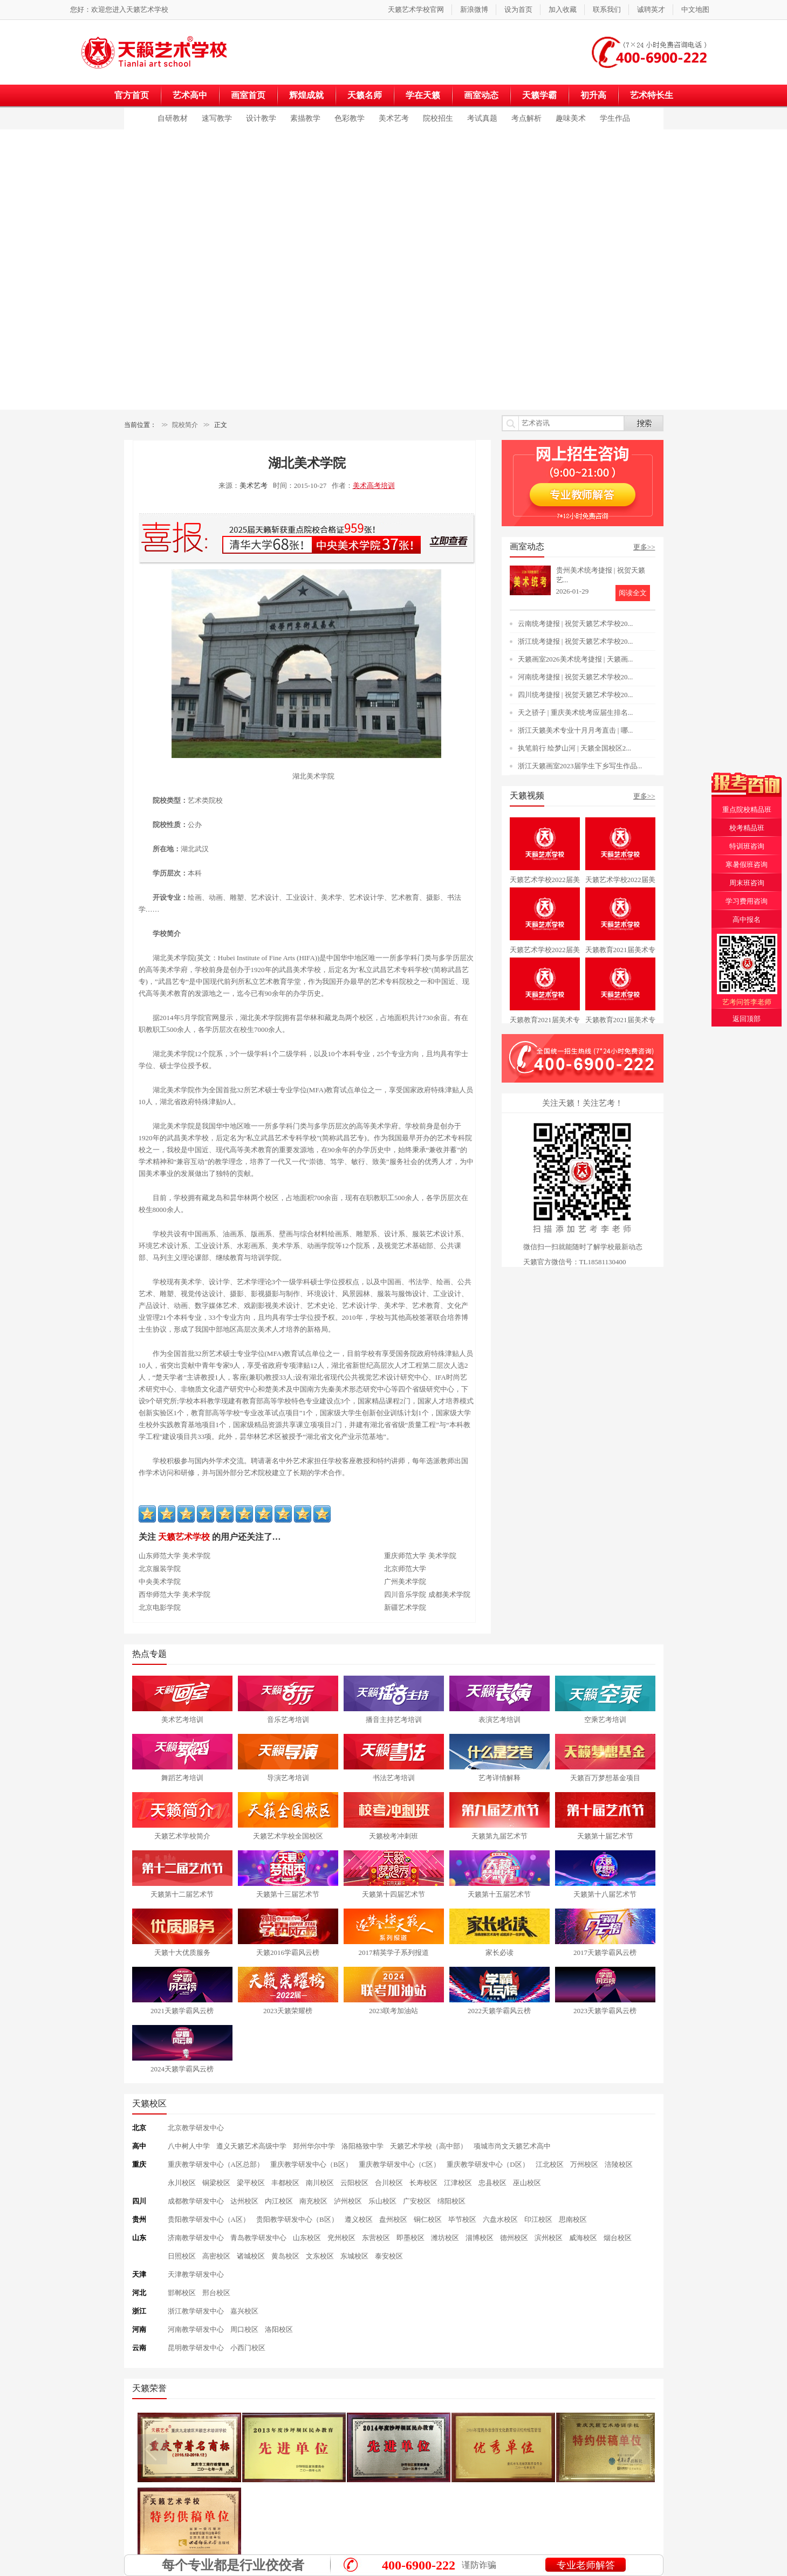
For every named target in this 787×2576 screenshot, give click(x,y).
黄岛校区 (285, 2256)
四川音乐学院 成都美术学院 (427, 1594)
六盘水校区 (500, 2219)
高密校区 (216, 2256)
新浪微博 (474, 9)
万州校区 (584, 2164)
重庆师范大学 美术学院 (420, 1556)
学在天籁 (423, 95)
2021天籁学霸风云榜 (182, 2011)
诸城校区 (251, 2256)
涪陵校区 (619, 2164)
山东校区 (307, 2238)
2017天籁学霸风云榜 (605, 1952)
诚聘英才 (651, 9)
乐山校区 (382, 2201)
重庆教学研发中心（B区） (311, 2164)
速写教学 (217, 118)
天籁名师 (364, 95)
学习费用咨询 (747, 901)
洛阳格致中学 (362, 2146)
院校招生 (438, 118)
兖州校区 (341, 2238)
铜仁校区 (428, 2219)
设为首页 (518, 9)
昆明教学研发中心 (196, 2348)
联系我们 (607, 9)
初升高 (593, 95)
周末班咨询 (746, 883)
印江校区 (538, 2219)
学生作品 (615, 118)
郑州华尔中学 (314, 2146)
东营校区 (376, 2238)
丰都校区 (285, 2183)
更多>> (644, 547)
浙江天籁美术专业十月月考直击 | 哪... (575, 730)
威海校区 (583, 2238)
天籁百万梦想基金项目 (605, 1778)
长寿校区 (423, 2183)
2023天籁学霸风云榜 (605, 2011)
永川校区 (182, 2183)
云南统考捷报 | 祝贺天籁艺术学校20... (575, 623)
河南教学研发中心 (196, 2329)
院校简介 (185, 425)
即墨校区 (410, 2238)
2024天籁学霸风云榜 (182, 2069)
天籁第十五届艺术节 (499, 1894)
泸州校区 (348, 2201)
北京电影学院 (160, 1607)
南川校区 (320, 2183)
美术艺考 (394, 118)
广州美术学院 (405, 1582)
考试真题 (482, 118)
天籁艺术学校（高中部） (428, 2146)
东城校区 (354, 2256)
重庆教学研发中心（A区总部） (216, 2164)
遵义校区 (359, 2219)
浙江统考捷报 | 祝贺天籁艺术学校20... (575, 641)
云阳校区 (354, 2183)
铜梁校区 (216, 2183)
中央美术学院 (160, 1582)
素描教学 (305, 118)
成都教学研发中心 (196, 2201)
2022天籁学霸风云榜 (499, 2011)
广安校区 (417, 2201)
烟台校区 (618, 2238)
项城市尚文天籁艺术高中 (512, 2146)
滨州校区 (549, 2238)
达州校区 (244, 2201)
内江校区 (279, 2201)
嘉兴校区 (244, 2311)
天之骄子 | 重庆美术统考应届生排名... (575, 712)
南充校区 (313, 2201)
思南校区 (573, 2219)
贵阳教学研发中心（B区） (297, 2219)
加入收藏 (563, 9)
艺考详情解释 (499, 1778)
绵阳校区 (451, 2201)
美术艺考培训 (182, 1720)
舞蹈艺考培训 (182, 1778)
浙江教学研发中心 (196, 2311)
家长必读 (499, 1952)
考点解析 (526, 118)
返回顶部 (747, 1019)
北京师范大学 (405, 1569)
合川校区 (389, 2183)
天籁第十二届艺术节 (182, 1894)
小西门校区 (247, 2348)
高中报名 (747, 919)
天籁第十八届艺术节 (605, 1894)
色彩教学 (349, 118)
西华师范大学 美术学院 (174, 1594)
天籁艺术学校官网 (416, 9)
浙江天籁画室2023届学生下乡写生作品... (580, 766)
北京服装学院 (160, 1569)
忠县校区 (492, 2183)
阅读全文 (633, 593)
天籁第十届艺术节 (605, 1836)
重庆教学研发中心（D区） (488, 2164)
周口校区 (244, 2329)
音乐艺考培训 (288, 1720)
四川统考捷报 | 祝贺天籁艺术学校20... (575, 695)
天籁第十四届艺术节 (393, 1894)
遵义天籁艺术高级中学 (251, 2146)
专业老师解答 (585, 2565)
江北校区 (550, 2164)
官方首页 (131, 95)
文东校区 (320, 2256)
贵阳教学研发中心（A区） (209, 2219)
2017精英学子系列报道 (394, 1952)
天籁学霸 (539, 95)
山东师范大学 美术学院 (174, 1556)
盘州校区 (393, 2219)
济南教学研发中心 (196, 2238)
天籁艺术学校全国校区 (288, 1836)
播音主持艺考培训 (394, 1720)
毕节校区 (462, 2219)
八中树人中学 (189, 2146)
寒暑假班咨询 (747, 864)
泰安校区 (389, 2256)
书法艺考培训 (394, 1778)
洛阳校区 (279, 2329)
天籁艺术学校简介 (182, 1836)
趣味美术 (571, 118)
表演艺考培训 (499, 1720)
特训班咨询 (746, 846)
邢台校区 (216, 2293)
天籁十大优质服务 (182, 1952)
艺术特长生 (651, 95)
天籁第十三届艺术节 (287, 1894)
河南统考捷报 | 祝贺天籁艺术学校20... (575, 677)
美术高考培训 (374, 485)
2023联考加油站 (393, 2011)
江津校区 (458, 2183)
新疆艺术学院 (405, 1607)
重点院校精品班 (746, 809)
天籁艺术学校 (147, 9)
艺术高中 (190, 95)
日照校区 (182, 2256)
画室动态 (481, 95)
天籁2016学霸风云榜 (287, 1952)
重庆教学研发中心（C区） (400, 2164)
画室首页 (248, 95)
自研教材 (173, 118)
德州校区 (514, 2238)
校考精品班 (746, 828)
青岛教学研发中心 (258, 2238)
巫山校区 (527, 2183)
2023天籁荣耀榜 (287, 2011)
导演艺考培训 (288, 1778)
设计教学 (261, 118)
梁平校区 (251, 2183)
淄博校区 (480, 2238)
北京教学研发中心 (196, 2128)
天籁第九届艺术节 (499, 1836)
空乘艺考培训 (605, 1720)
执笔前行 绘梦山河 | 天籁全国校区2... (575, 748)
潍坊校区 (445, 2238)
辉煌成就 (306, 95)
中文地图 (695, 9)
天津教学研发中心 (196, 2274)
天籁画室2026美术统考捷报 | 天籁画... (575, 659)
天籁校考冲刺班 (393, 1836)
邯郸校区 (182, 2293)
